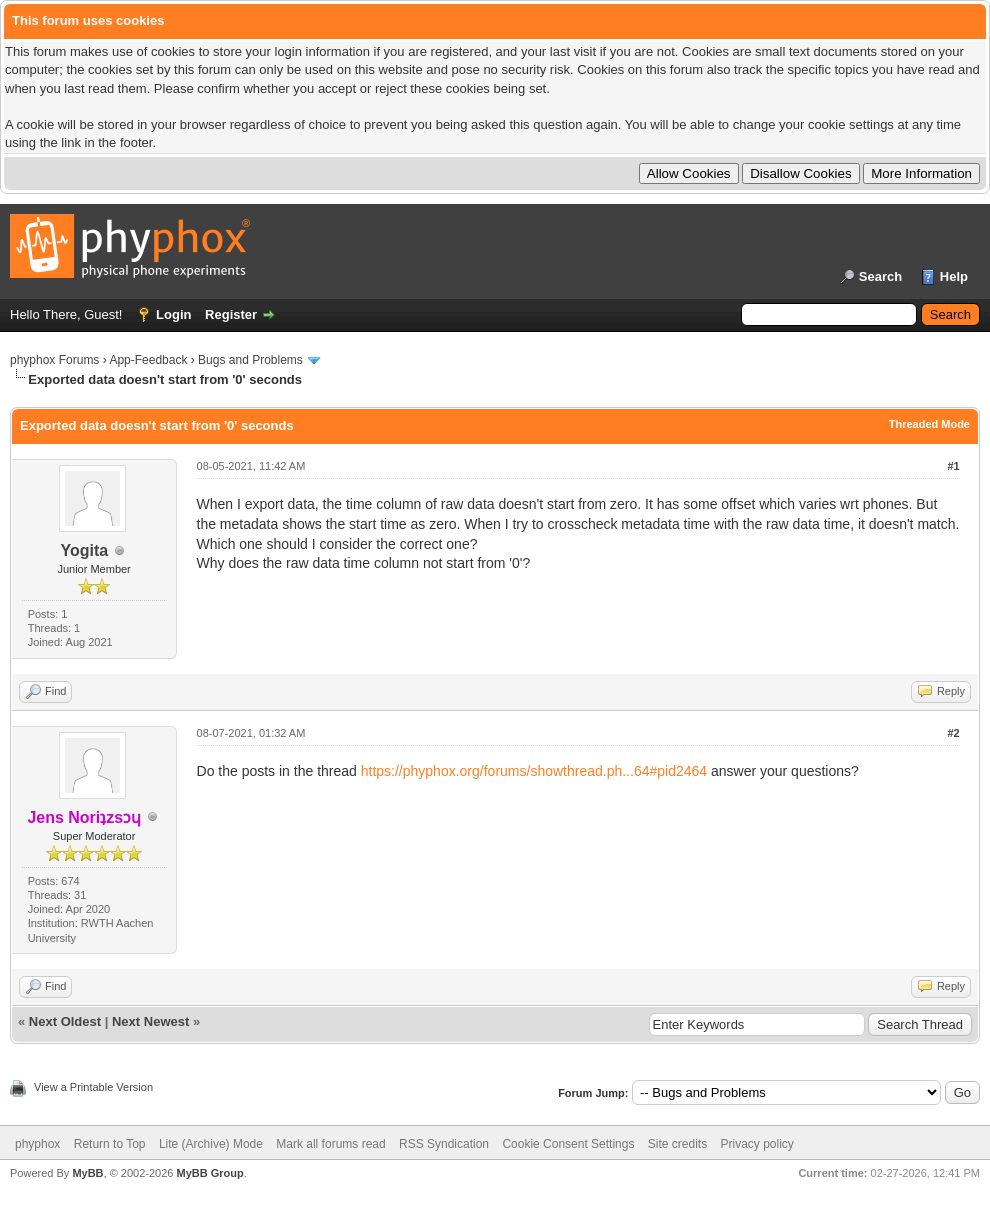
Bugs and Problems (250, 360)
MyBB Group (209, 1173)
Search (880, 276)
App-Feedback (148, 360)
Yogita (84, 550)
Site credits (677, 1144)
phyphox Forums (54, 360)
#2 (953, 733)
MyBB (87, 1173)
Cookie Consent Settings (568, 1144)
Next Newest (150, 1021)
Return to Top (110, 1144)
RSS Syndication (444, 1144)
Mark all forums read (330, 1144)
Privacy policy (757, 1144)
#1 (953, 466)
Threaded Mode (929, 424)
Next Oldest (65, 1021)
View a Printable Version (93, 1087)
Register (231, 314)
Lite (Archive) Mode (211, 1144)
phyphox (37, 1144)
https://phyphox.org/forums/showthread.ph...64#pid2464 (534, 771)
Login (173, 314)
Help (954, 276)
